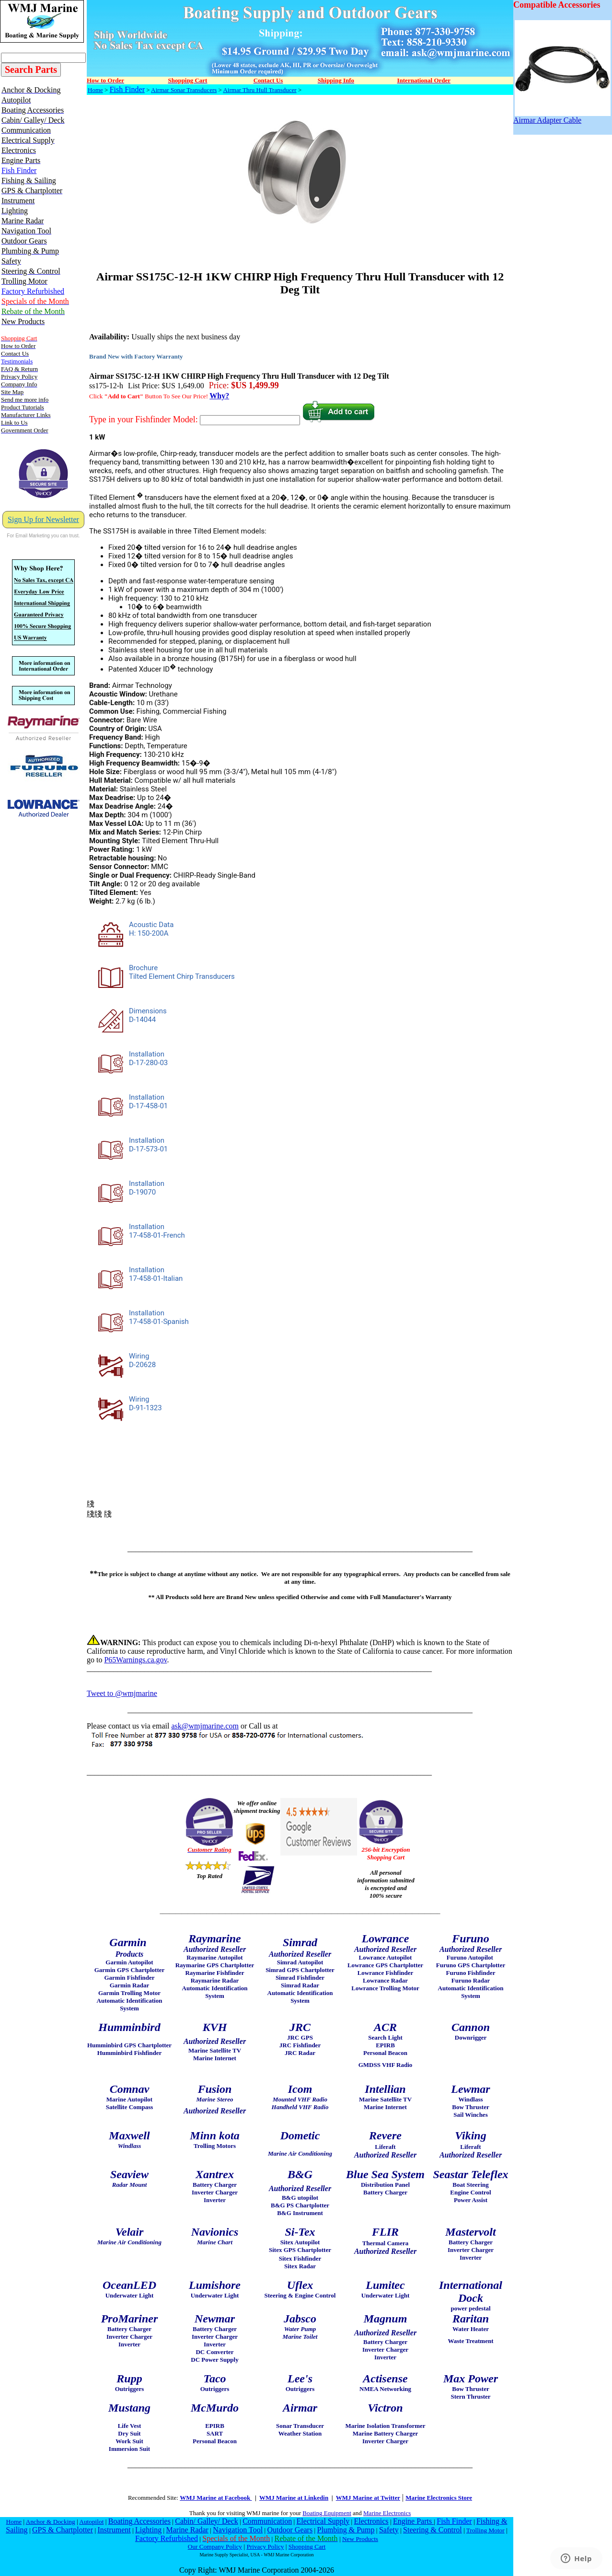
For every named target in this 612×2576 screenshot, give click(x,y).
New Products (360, 2538)
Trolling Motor (485, 2530)
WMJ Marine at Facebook (216, 2497)
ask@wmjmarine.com (204, 1726)
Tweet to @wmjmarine (122, 1693)
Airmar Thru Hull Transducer (259, 89)
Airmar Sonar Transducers (184, 89)
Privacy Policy (265, 2546)
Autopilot (91, 2521)
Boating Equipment (326, 2513)
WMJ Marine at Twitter (368, 2497)
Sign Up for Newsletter (43, 519)
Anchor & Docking (50, 2521)
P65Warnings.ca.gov (135, 1660)
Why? (219, 396)
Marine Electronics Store (438, 2497)
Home (95, 89)
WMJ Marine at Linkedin (293, 2497)
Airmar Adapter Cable (562, 116)
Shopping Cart (307, 2546)
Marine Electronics (387, 2513)
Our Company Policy (215, 2546)
